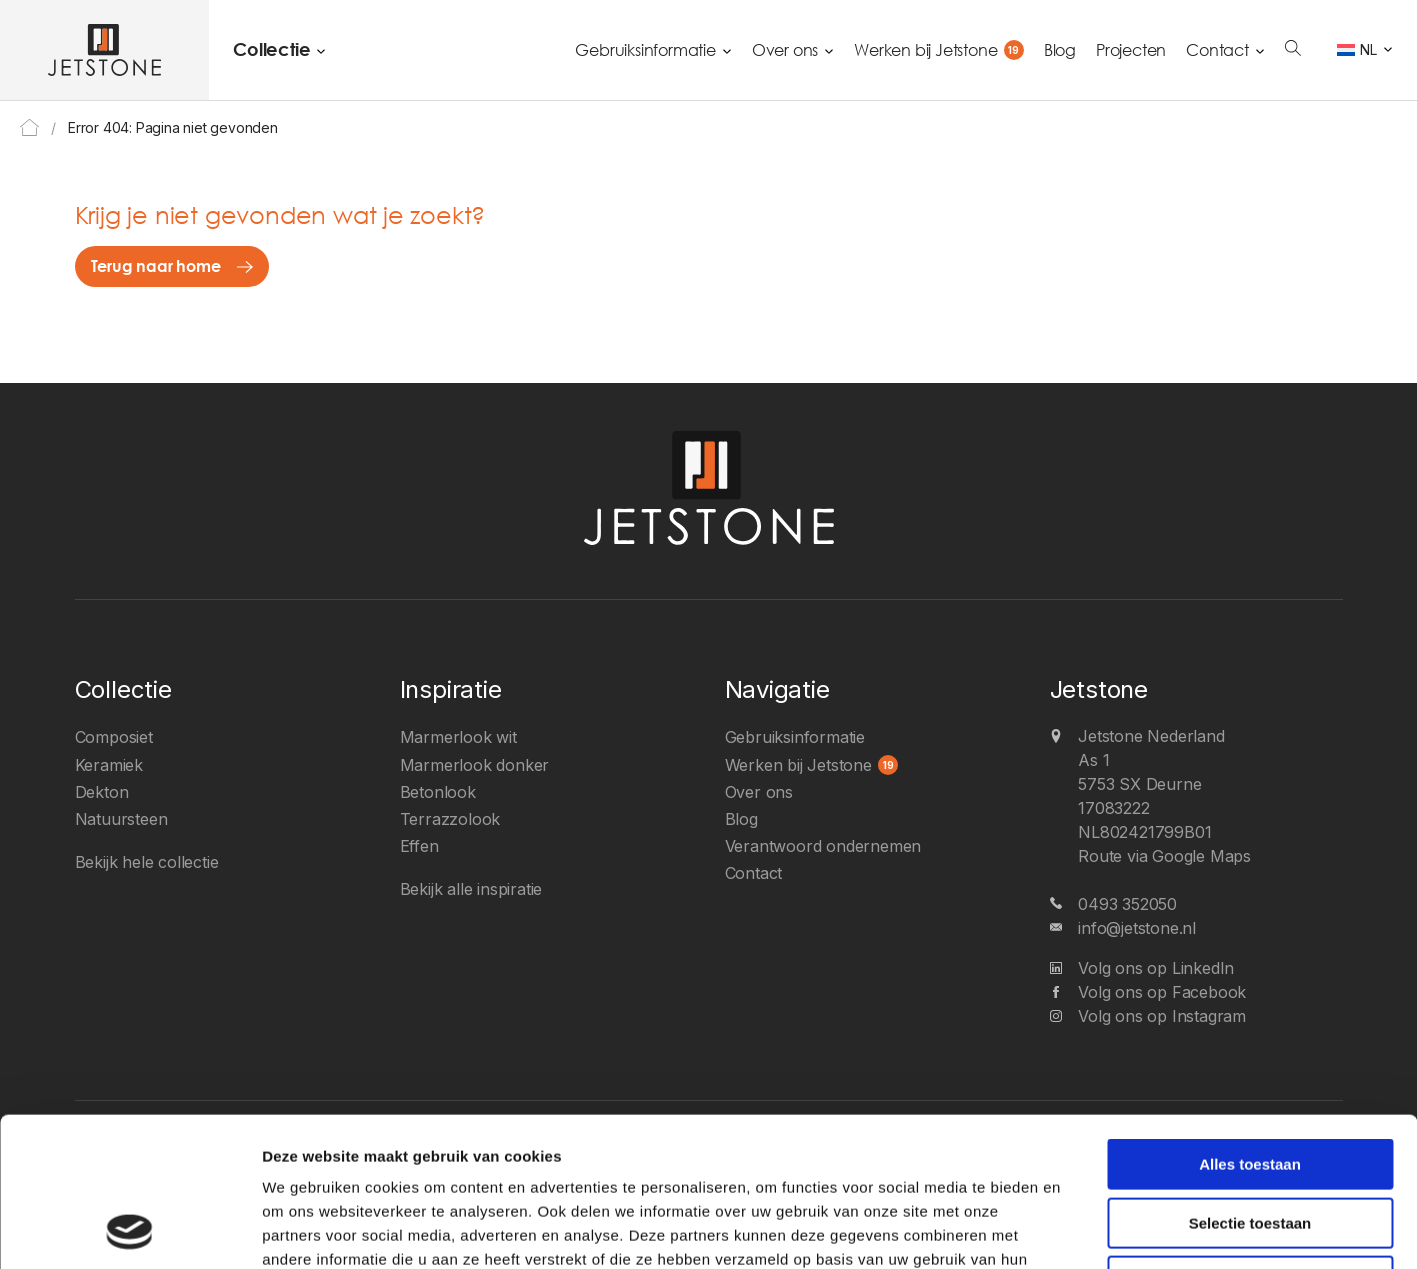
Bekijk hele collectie (147, 862)
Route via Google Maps (1164, 856)
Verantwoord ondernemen (823, 846)
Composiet (114, 737)
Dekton (102, 792)
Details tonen (1079, 1229)
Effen (419, 846)
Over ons (785, 50)
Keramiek (109, 765)
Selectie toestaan (1250, 1083)
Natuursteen (121, 819)
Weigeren (1249, 1141)
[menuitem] (1365, 50)
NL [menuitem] (1368, 49)
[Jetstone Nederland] (104, 50)
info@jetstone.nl (1137, 928)
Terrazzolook (450, 819)
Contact (1217, 50)
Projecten (1131, 50)
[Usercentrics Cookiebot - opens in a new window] (129, 1230)
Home (29, 127)
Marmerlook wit (458, 737)
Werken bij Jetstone (925, 50)
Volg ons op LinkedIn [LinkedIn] (1156, 968)
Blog (1060, 50)
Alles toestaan (1250, 1024)
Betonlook (438, 792)
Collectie (271, 49)
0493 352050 (1127, 904)
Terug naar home (156, 266)
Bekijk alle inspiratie (471, 889)
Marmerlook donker (475, 765)
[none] (1365, 50)
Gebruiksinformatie (645, 50)
